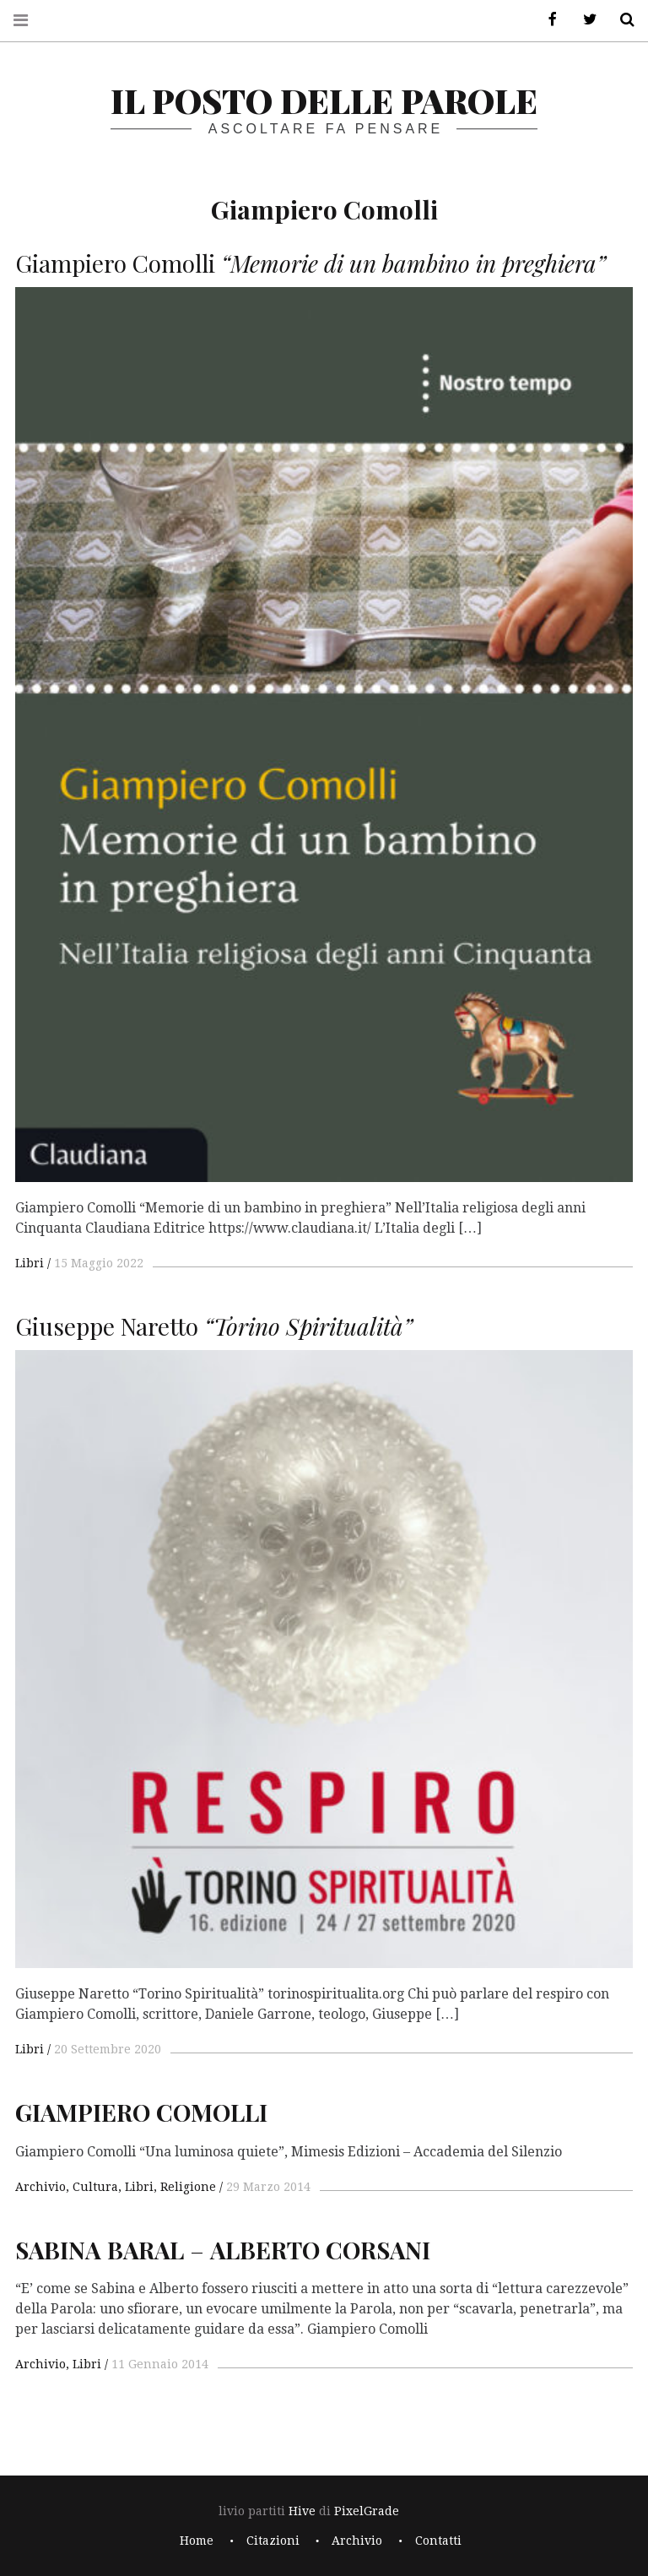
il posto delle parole (324, 100)
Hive (302, 2511)
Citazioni (273, 2540)
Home (196, 2540)
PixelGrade (366, 2511)
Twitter (584, 20)
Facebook (547, 20)
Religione (188, 2187)
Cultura (95, 2187)
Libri (29, 1263)
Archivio (40, 2187)
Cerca (621, 20)
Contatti (438, 2540)
